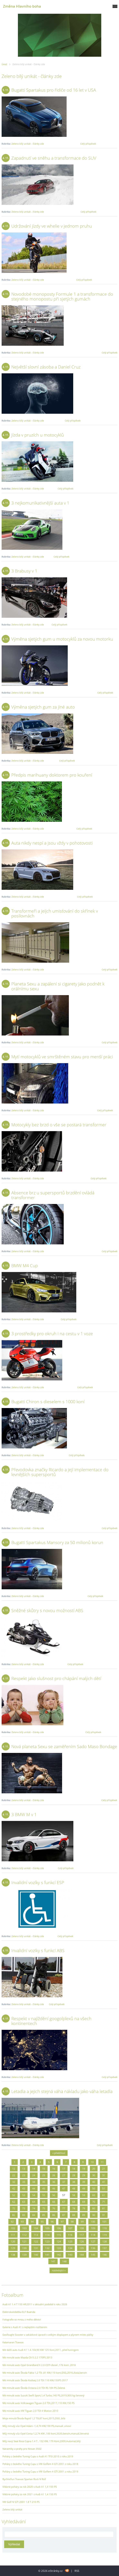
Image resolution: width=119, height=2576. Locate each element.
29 (83, 2175)
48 (73, 2188)
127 (93, 2241)
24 (33, 2175)
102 (13, 2228)
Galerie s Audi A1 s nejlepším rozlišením (24, 2327)
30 (93, 2175)
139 (24, 2254)
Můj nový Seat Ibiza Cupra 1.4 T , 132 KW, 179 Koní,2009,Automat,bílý (41, 2441)
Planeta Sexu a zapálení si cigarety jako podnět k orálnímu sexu (57, 986)
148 (64, 2261)
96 (52, 2221)
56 (53, 2195)
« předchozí (58, 2153)
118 (93, 2234)
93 (22, 2221)
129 (13, 2248)
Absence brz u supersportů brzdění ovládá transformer (52, 1195)
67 (63, 2201)
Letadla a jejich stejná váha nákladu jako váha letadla (62, 2091)
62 (13, 2201)
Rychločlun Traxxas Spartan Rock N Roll (24, 2479)
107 (70, 2228)
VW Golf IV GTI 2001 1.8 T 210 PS (21, 2501)
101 (104, 2221)
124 (59, 2241)
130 (24, 2248)
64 (33, 2201)
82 (13, 2215)
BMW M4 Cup (24, 1265)
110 (104, 2228)
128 (104, 2241)
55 (43, 2195)
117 (81, 2234)
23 (23, 2175)
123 (47, 2241)
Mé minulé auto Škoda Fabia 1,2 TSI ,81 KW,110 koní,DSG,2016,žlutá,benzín (44, 2372)
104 (36, 2228)
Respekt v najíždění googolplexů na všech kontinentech (51, 2020)
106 (59, 2228)
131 (36, 2248)
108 (81, 2228)
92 (12, 2221)
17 (63, 2168)
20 (93, 2168)
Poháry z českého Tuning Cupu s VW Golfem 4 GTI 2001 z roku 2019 (40, 2471)
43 (23, 2188)
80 (93, 2208)
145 (93, 2254)
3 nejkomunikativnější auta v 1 (40, 503)
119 (104, 2234)
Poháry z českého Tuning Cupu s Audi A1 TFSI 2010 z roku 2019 (37, 2456)
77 (63, 2208)
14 (33, 2168)
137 (104, 2248)
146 (104, 2254)
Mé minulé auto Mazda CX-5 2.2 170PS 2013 (27, 2357)
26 (53, 2175)
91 (103, 2215)
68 (73, 2201)
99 (82, 2221)
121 (24, 2241)
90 (93, 2215)
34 (33, 2181)
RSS (76, 2571)
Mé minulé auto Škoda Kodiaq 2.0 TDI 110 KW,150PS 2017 (35, 2380)
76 (53, 2208)
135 (81, 2248)
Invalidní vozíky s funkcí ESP (37, 1882)
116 (70, 2234)
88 (73, 2215)
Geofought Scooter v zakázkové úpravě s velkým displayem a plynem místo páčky (47, 2334)
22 (13, 2175)
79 (83, 2208)
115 (59, 2234)
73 (23, 2208)
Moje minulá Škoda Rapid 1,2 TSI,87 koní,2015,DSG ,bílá (33, 2418)
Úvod (4, 64)
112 (24, 2234)
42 (13, 2188)
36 (53, 2181)
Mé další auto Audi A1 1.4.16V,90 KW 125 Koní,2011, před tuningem (40, 2349)
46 (53, 2188)
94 (32, 2221)
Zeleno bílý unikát (12, 2509)
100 (93, 2221)
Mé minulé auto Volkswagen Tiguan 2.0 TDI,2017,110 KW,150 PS (38, 2403)
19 (83, 2168)
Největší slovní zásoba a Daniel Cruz (45, 367)
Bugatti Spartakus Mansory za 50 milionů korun (57, 1542)
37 (63, 2181)
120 (13, 2241)
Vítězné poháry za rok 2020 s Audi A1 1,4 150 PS (29, 2486)
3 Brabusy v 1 (24, 571)
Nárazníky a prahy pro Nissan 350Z (22, 2448)
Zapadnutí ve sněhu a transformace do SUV (53, 158)
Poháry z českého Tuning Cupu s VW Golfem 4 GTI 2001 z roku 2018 (40, 2464)
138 (13, 2254)
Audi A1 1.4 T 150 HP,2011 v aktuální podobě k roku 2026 (34, 2304)
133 (59, 2248)
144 (81, 2254)
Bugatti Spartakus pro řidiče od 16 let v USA (53, 90)
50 (93, 2188)
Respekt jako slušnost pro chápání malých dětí (56, 1678)
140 (36, 2254)
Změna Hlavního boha (22, 6)
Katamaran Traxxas (13, 2342)
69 (83, 2201)
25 (43, 2175)
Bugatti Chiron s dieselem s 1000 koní (47, 1401)
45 (43, 2188)
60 (93, 2195)
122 (36, 2241)
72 (13, 2208)
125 (70, 2241)
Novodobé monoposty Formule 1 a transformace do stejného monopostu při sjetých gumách (62, 296)
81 (103, 2208)
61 (103, 2195)
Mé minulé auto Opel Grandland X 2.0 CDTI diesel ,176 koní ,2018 (39, 2365)
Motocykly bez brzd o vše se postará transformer (58, 1125)
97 (62, 2221)
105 (47, 2228)
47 (63, 2188)
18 (73, 2168)
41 (103, 2181)
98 (72, 2221)
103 (24, 2228)
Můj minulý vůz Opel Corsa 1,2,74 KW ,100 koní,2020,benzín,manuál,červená (45, 2433)
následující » (58, 2270)
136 (93, 2248)
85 (43, 2215)
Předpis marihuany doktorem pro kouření (51, 775)
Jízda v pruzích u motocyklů (37, 435)
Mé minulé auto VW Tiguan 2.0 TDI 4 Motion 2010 (30, 2410)
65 (43, 2201)
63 (23, 2201)
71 (103, 2201)
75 (43, 2208)
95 (42, 2221)
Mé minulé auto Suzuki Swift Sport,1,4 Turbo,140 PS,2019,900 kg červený (43, 2395)
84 (33, 2215)
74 (33, 2208)
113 (36, 2234)
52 (13, 2195)
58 (73, 2195)
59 (83, 2195)
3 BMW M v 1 (24, 1814)
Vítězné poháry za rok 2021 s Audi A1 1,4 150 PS (29, 2494)
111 (13, 2234)
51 (103, 2188)
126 (81, 2241)
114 (47, 2234)
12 (13, 2168)
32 (13, 2181)
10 (92, 2162)
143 (70, 2254)
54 (33, 2195)
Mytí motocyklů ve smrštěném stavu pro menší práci (62, 1057)
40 (93, 2181)
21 (103, 2168)
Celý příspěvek (88, 143)
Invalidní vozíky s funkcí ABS (37, 1950)
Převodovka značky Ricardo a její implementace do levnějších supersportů (60, 1472)
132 (47, 2248)
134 (70, 2248)
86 (53, 2215)
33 (23, 2181)
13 (23, 2168)
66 (53, 2201)
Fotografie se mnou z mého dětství (21, 2319)
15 (43, 2168)
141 (47, 2254)
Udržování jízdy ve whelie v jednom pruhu (51, 226)
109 (93, 2228)
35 (43, 2181)
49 (83, 2188)
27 (63, 2175)
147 (53, 2261)
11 (102, 2162)
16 (53, 2168)
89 (83, 2215)
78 (73, 2208)
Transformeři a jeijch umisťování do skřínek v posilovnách (54, 913)
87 (63, 2215)
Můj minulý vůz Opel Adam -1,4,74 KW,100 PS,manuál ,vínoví (36, 2426)
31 (103, 2175)
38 (73, 2181)
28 (73, 2175)
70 (93, 2201)
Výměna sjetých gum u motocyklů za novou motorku (62, 639)
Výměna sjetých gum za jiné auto (43, 707)
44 (33, 2188)
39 (83, 2181)
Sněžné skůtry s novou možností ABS (47, 1610)
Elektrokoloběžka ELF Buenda (18, 2311)
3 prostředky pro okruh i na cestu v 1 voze (52, 1333)
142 (59, 2254)
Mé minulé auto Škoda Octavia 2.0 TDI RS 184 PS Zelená (33, 2387)
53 (23, 2195)
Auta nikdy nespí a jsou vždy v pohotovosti (52, 843)
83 (23, 2215)
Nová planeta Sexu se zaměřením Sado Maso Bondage (64, 1746)
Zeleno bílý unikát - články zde (27, 143)
